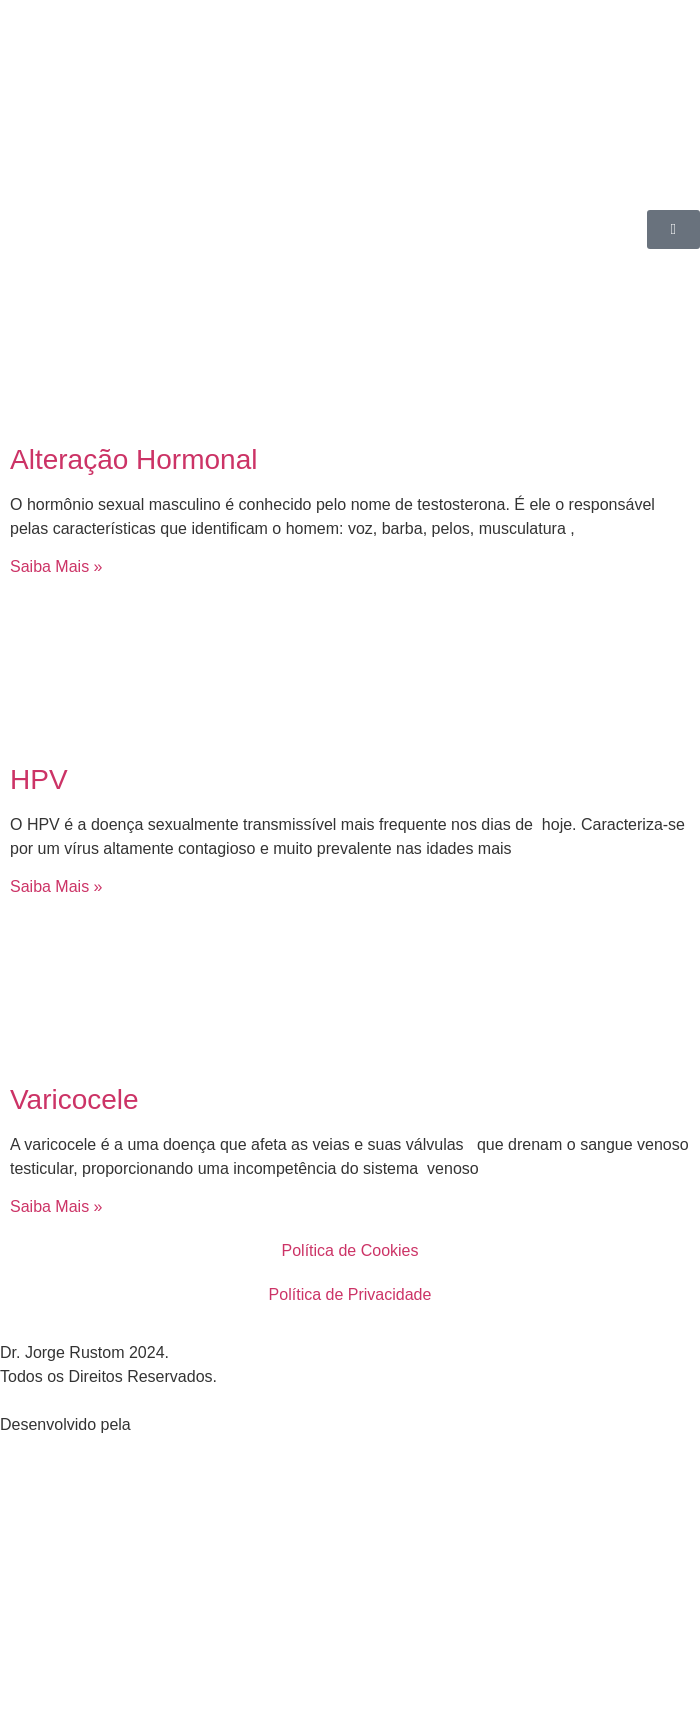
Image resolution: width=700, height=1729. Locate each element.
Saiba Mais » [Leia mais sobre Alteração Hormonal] (56, 566)
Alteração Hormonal (133, 459)
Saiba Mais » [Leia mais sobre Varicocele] (56, 1206)
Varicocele (74, 1099)
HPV (39, 779)
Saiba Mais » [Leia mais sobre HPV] (56, 886)
